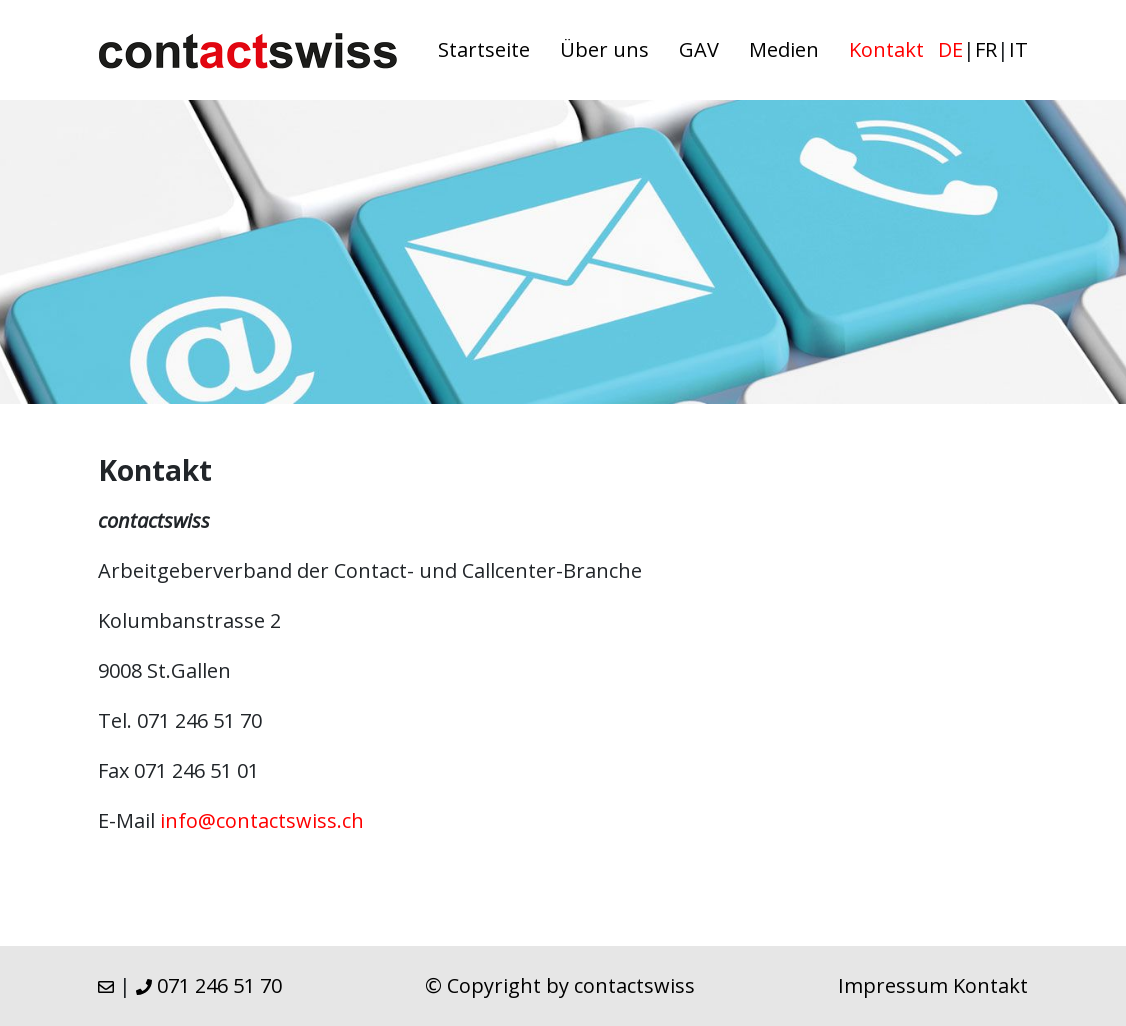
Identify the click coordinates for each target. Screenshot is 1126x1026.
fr (986, 49)
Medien (784, 49)
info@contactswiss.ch (262, 820)
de (950, 49)
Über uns (604, 49)
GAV (699, 49)
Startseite (484, 49)
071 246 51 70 (209, 985)
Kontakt (886, 49)
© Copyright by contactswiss (560, 985)
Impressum (893, 985)
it (1018, 49)
